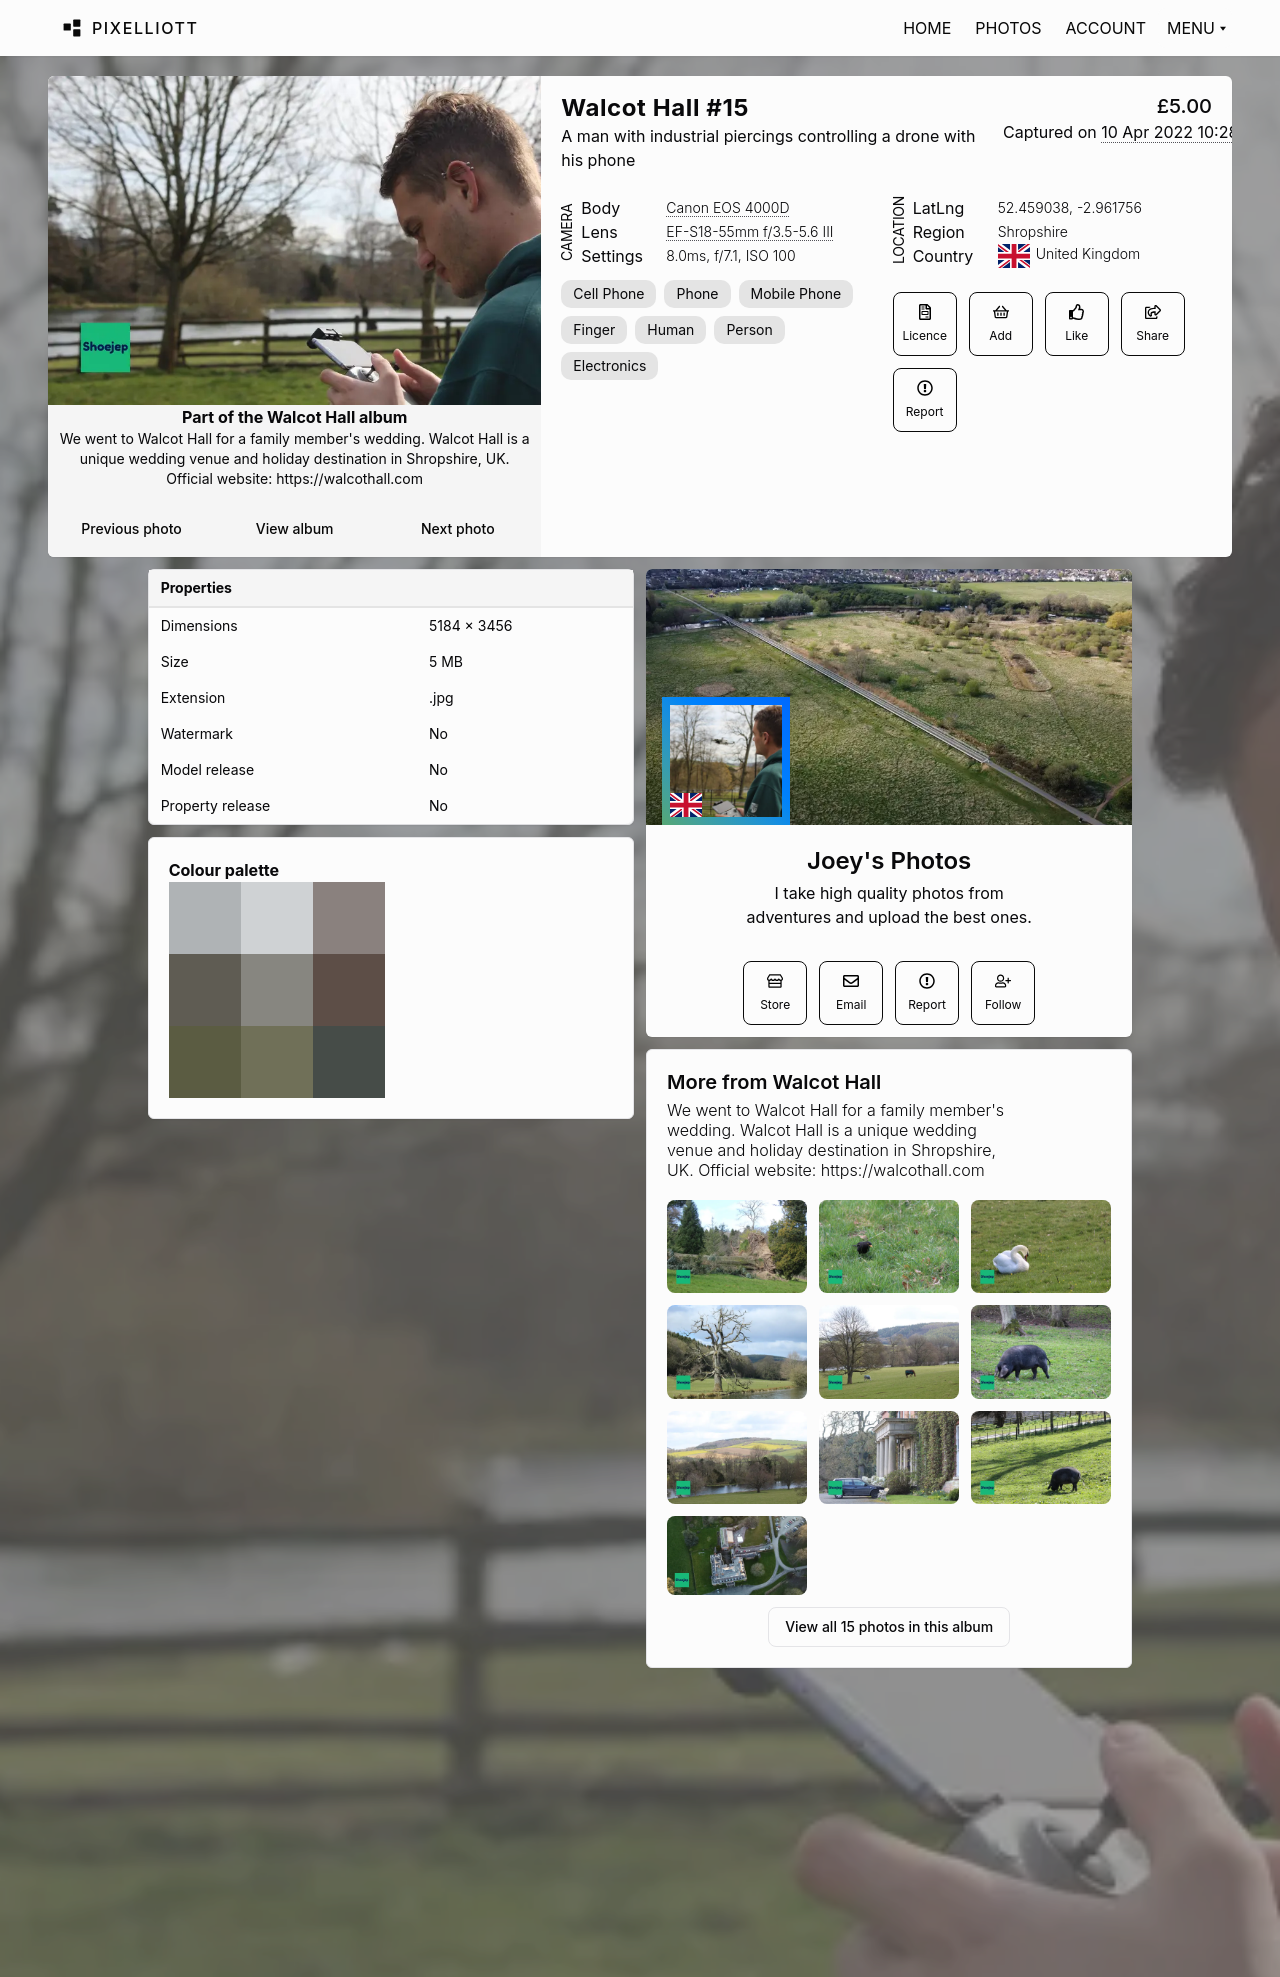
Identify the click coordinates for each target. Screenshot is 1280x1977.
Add (1000, 323)
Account (1106, 28)
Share (1152, 323)
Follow (1003, 992)
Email (851, 992)
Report (925, 399)
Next (458, 529)
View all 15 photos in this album (889, 1626)
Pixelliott (145, 28)
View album (295, 528)
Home (927, 28)
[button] (1169, 132)
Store (775, 992)
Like (1076, 323)
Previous (131, 529)
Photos (1008, 28)
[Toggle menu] (1195, 28)
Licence (924, 323)
